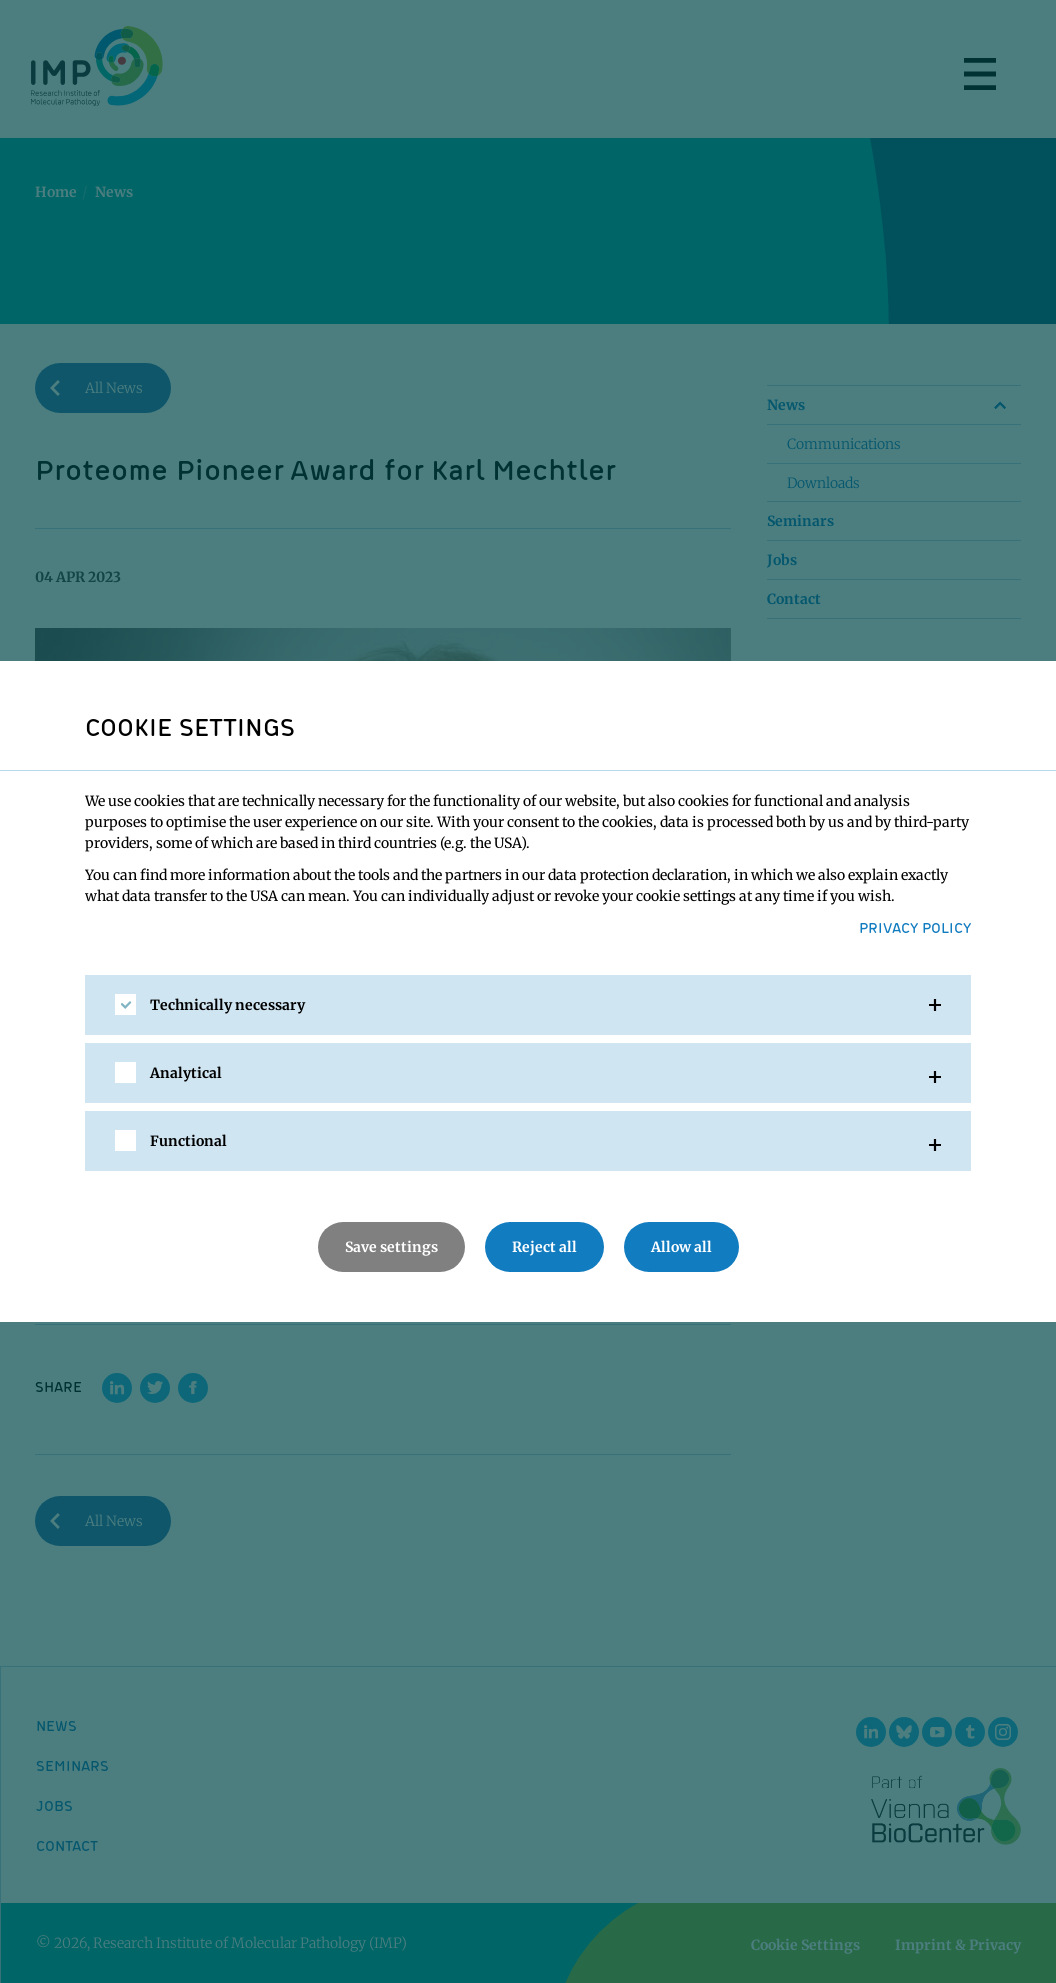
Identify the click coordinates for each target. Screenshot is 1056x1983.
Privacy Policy (915, 927)
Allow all (681, 1247)
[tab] (528, 1005)
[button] (528, 1005)
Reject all (544, 1247)
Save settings (391, 1247)
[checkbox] (125, 1004)
